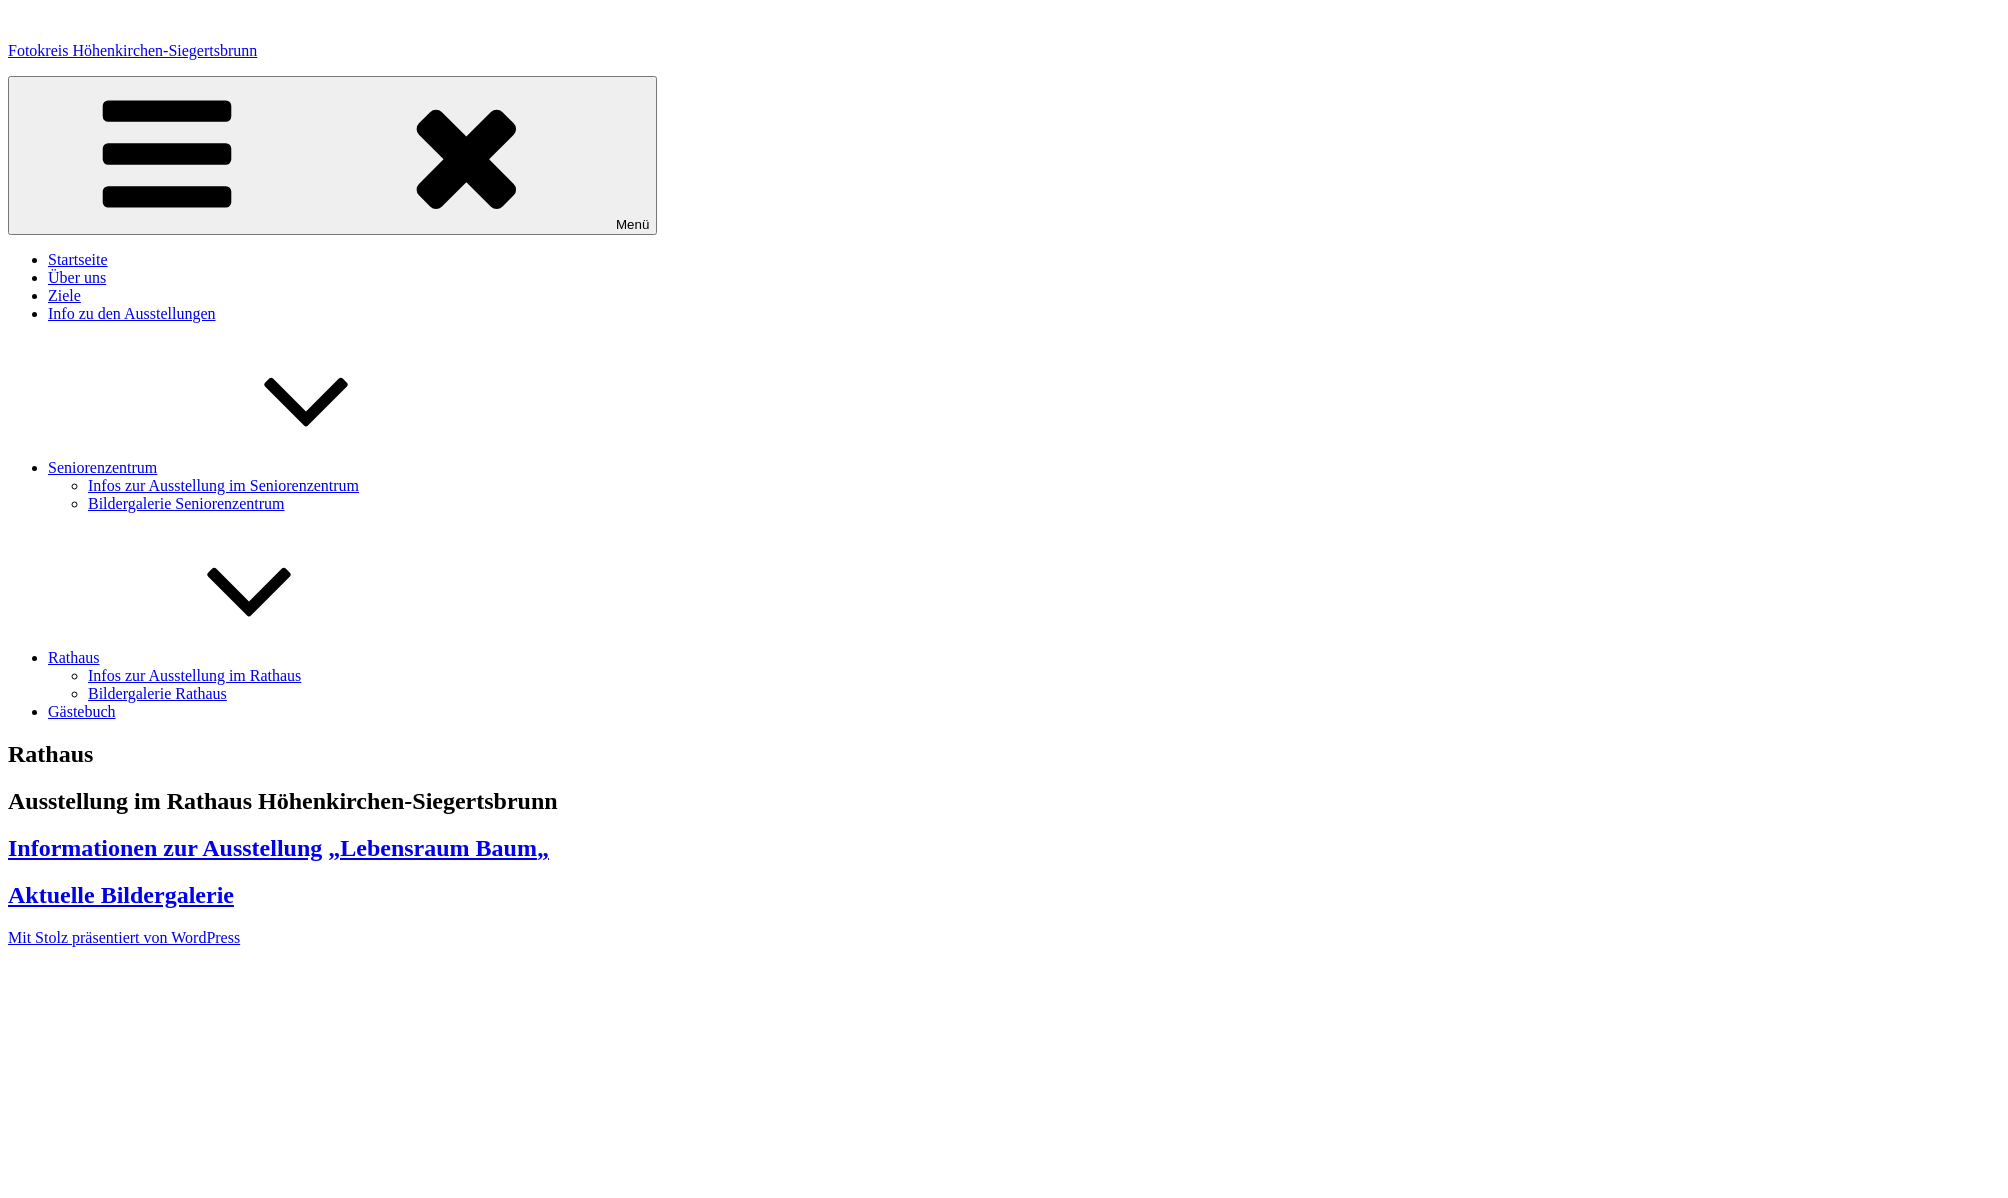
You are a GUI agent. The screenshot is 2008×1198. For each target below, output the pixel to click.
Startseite (78, 259)
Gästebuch (82, 711)
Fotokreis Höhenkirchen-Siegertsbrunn (132, 50)
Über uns (77, 277)
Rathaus (224, 657)
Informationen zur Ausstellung (165, 848)
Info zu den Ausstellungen (132, 313)
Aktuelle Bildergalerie (121, 895)
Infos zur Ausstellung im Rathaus (194, 675)
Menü (332, 155)
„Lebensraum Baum (432, 848)
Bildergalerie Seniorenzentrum (186, 503)
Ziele (64, 295)
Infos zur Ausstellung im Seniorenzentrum (223, 485)
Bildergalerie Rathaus (157, 693)
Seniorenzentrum (252, 467)
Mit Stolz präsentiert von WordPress (124, 937)
